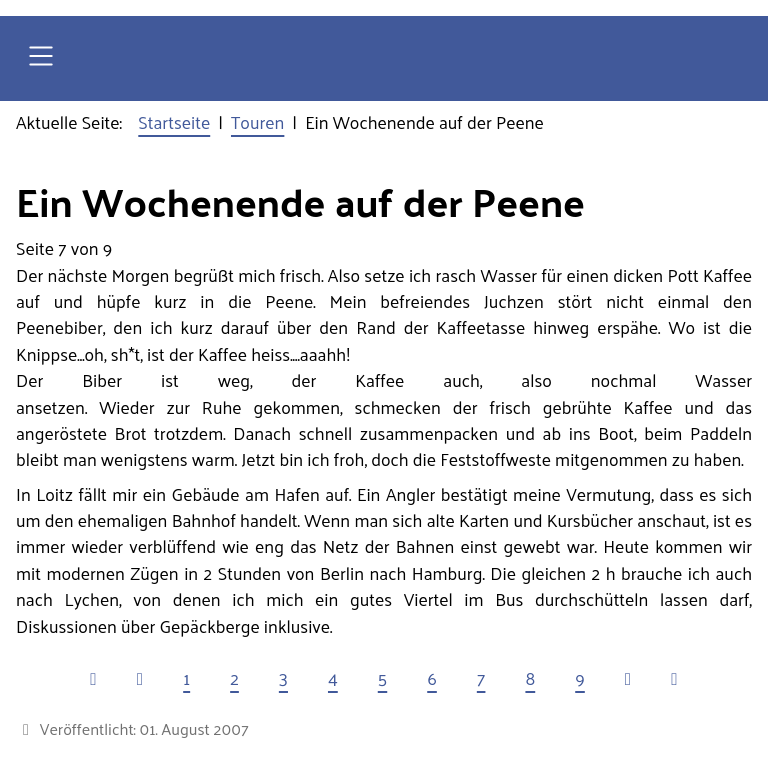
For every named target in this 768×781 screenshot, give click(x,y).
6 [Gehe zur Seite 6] (432, 678)
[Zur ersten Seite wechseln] (93, 678)
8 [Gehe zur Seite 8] (530, 678)
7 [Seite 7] (481, 678)
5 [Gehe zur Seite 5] (382, 678)
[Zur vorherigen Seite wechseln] (140, 678)
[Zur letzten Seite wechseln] (674, 678)
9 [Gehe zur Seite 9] (580, 678)
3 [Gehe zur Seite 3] (283, 678)
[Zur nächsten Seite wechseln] (628, 678)
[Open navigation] (41, 58)
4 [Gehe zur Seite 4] (333, 678)
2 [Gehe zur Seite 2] (234, 678)
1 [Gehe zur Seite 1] (186, 678)
